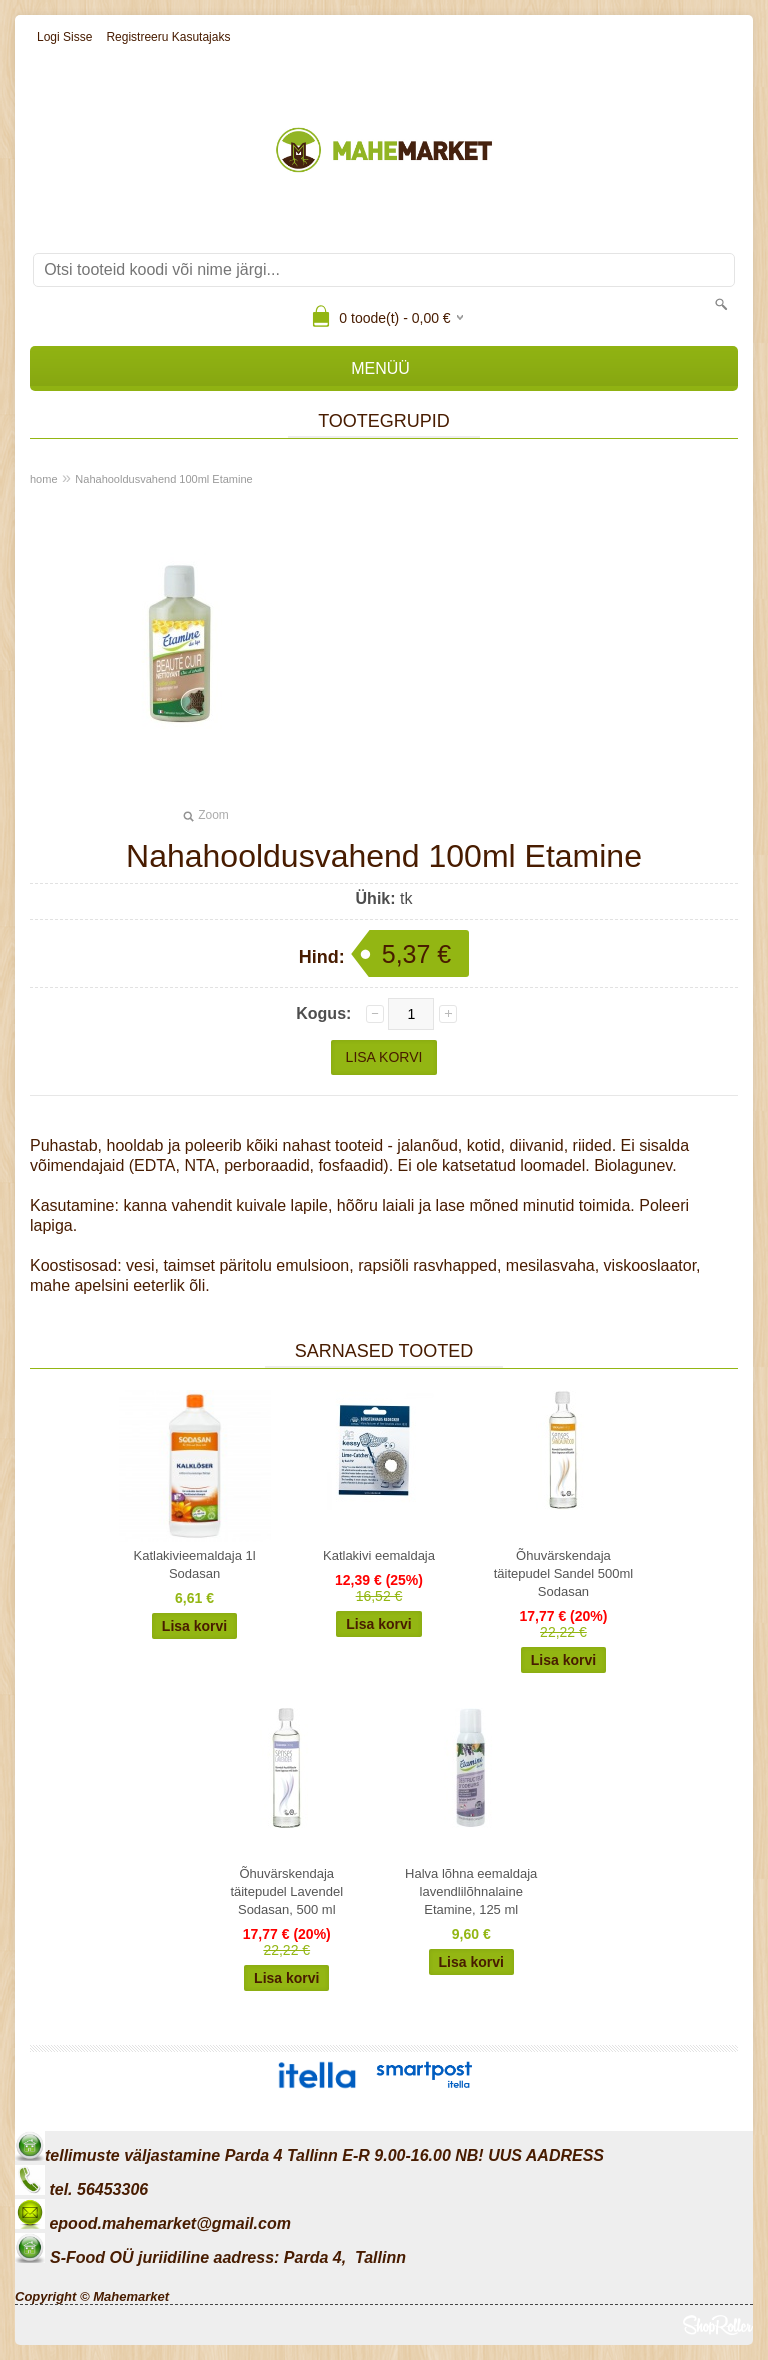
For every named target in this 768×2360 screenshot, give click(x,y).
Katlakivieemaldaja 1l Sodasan (194, 1564)
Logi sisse (64, 37)
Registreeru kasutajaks (168, 37)
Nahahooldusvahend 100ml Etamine (163, 479)
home (44, 479)
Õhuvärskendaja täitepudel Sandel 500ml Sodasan (564, 1573)
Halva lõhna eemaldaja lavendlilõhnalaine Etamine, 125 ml (471, 1891)
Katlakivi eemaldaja (379, 1555)
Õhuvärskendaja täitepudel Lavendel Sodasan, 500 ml (286, 1891)
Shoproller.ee (718, 2325)
